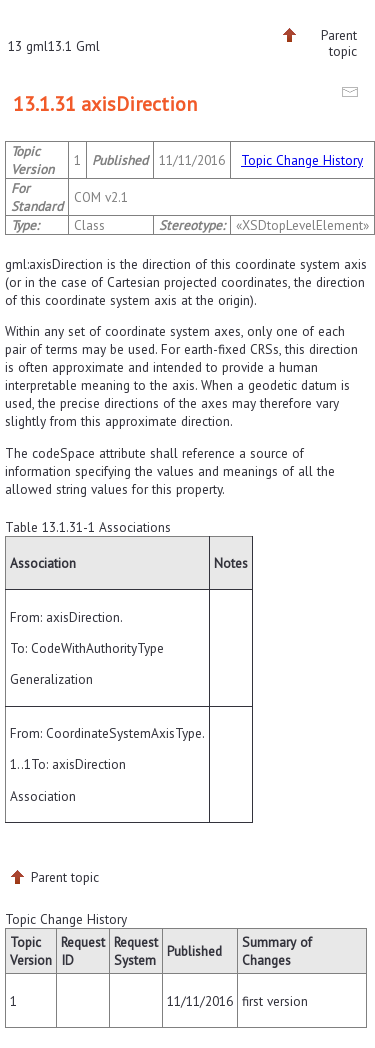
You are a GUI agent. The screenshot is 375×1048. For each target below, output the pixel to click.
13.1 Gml (74, 46)
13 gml (28, 46)
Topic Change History (302, 160)
